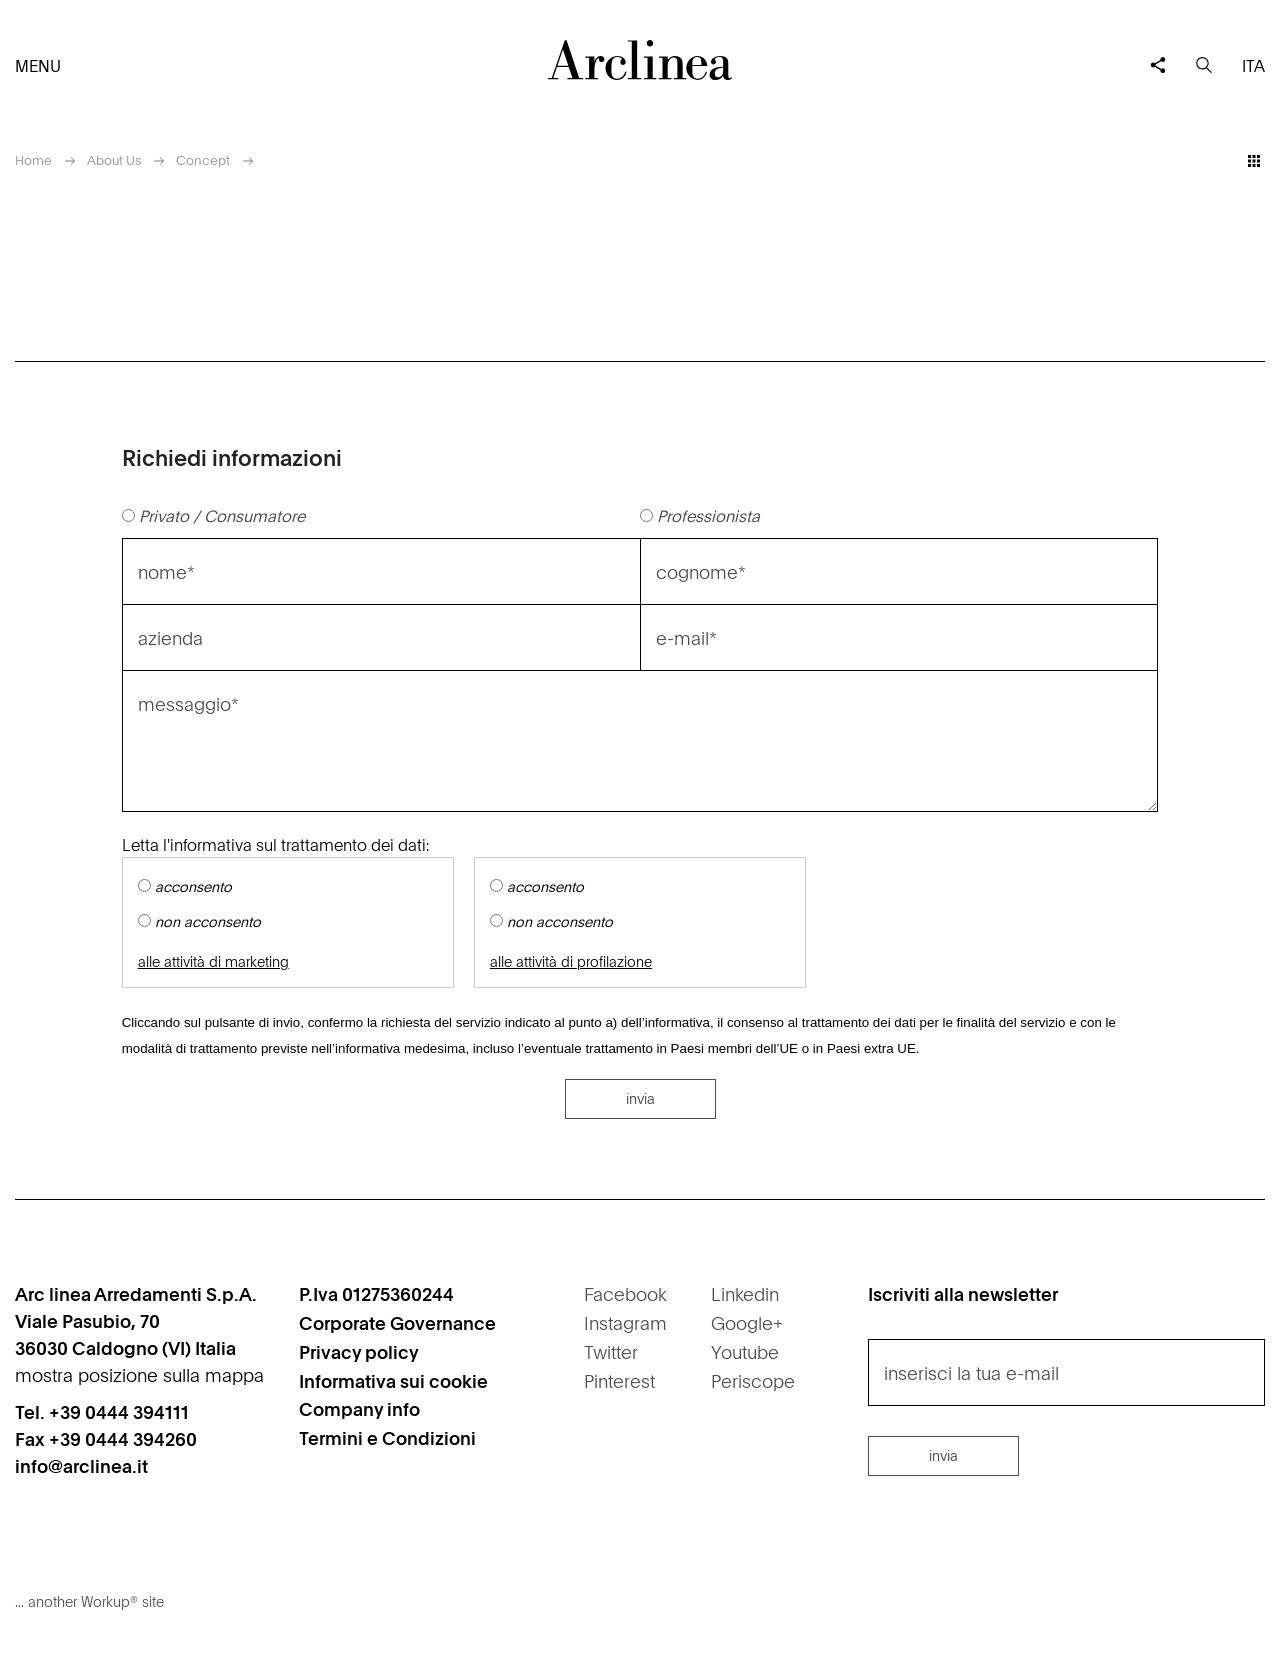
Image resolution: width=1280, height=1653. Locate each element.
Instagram (625, 1322)
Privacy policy (359, 1351)
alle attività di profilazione (571, 961)
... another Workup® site (89, 1601)
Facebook (625, 1293)
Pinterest (619, 1380)
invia (640, 1098)
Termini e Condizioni (387, 1437)
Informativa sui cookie (393, 1380)
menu (38, 65)
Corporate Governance (397, 1322)
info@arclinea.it (81, 1465)
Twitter (611, 1351)
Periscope (753, 1380)
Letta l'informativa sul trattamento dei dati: (275, 844)
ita (1253, 65)
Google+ (747, 1322)
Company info (359, 1408)
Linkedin (745, 1293)
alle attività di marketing (213, 961)
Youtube (745, 1351)
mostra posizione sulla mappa (139, 1374)
